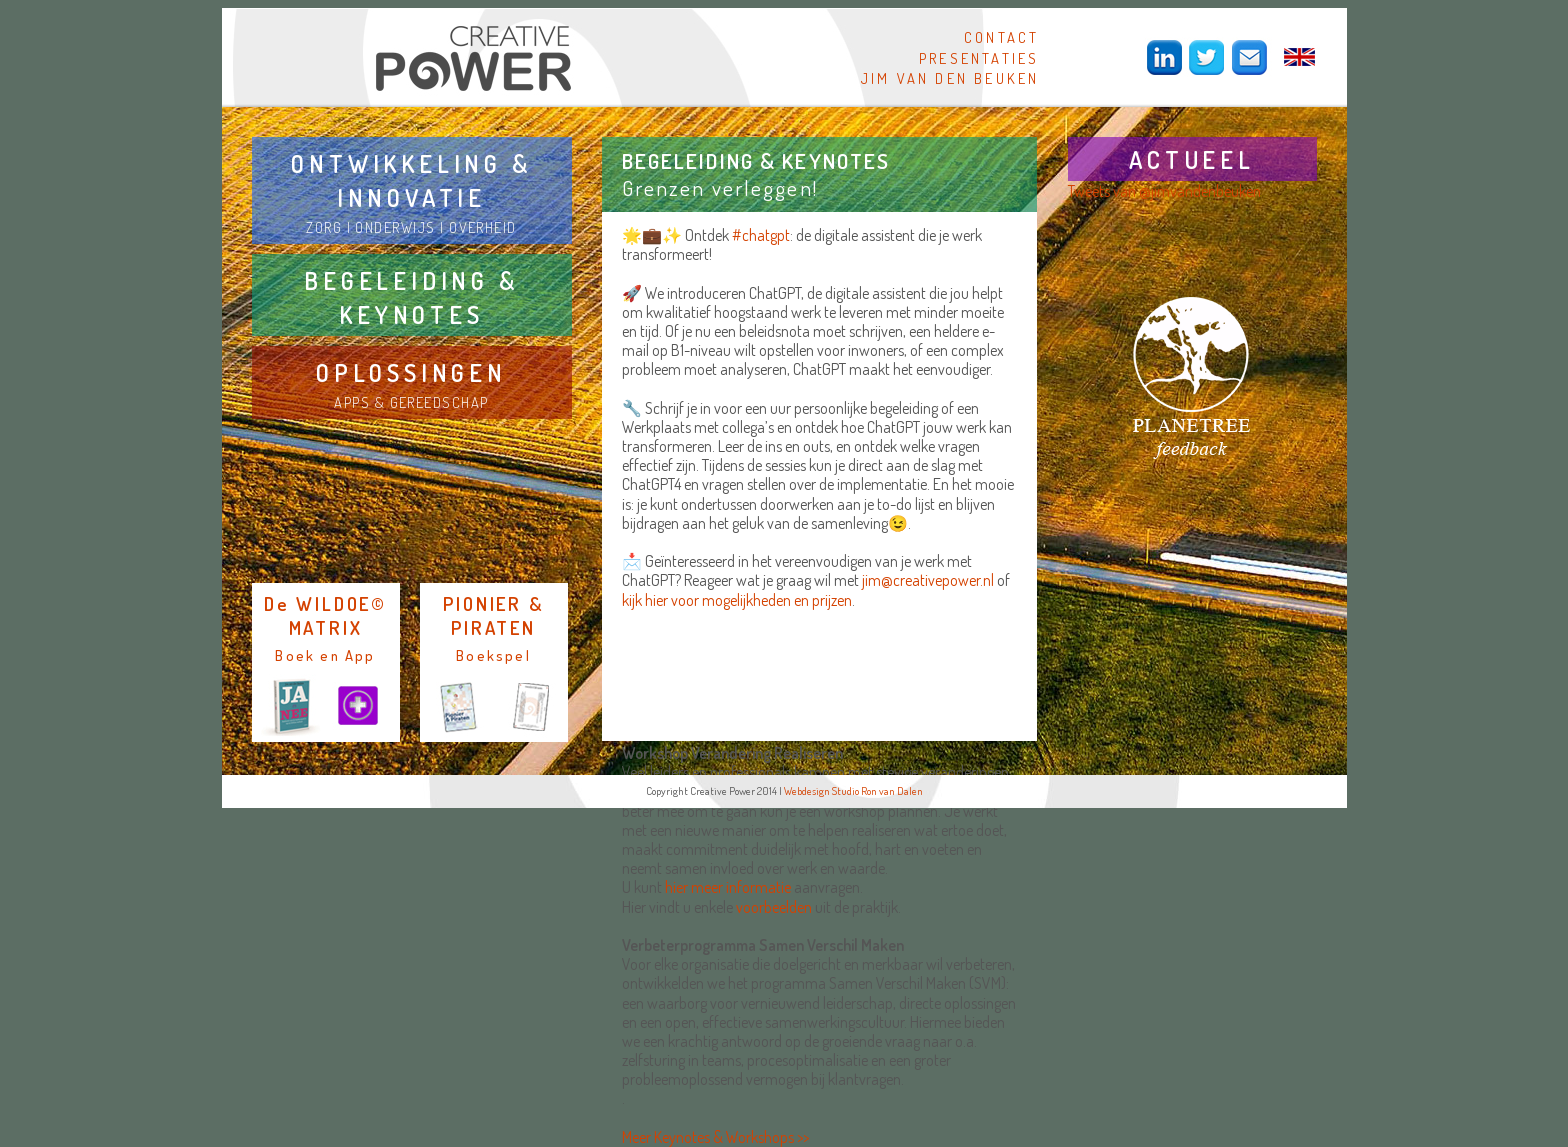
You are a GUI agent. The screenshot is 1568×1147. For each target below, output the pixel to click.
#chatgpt (761, 235)
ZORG (324, 227)
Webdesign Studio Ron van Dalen (853, 791)
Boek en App (325, 655)
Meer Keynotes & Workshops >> (715, 1137)
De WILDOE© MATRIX (325, 615)
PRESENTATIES (979, 58)
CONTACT (1001, 37)
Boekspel (493, 655)
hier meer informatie (728, 887)
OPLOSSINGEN (411, 372)
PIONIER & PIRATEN (493, 615)
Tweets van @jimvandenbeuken (1164, 191)
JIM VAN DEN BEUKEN (950, 78)
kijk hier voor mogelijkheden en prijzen (737, 600)
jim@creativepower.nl (928, 580)
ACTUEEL (1192, 159)
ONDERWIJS (395, 227)
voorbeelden (774, 907)
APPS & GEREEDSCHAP (411, 402)
